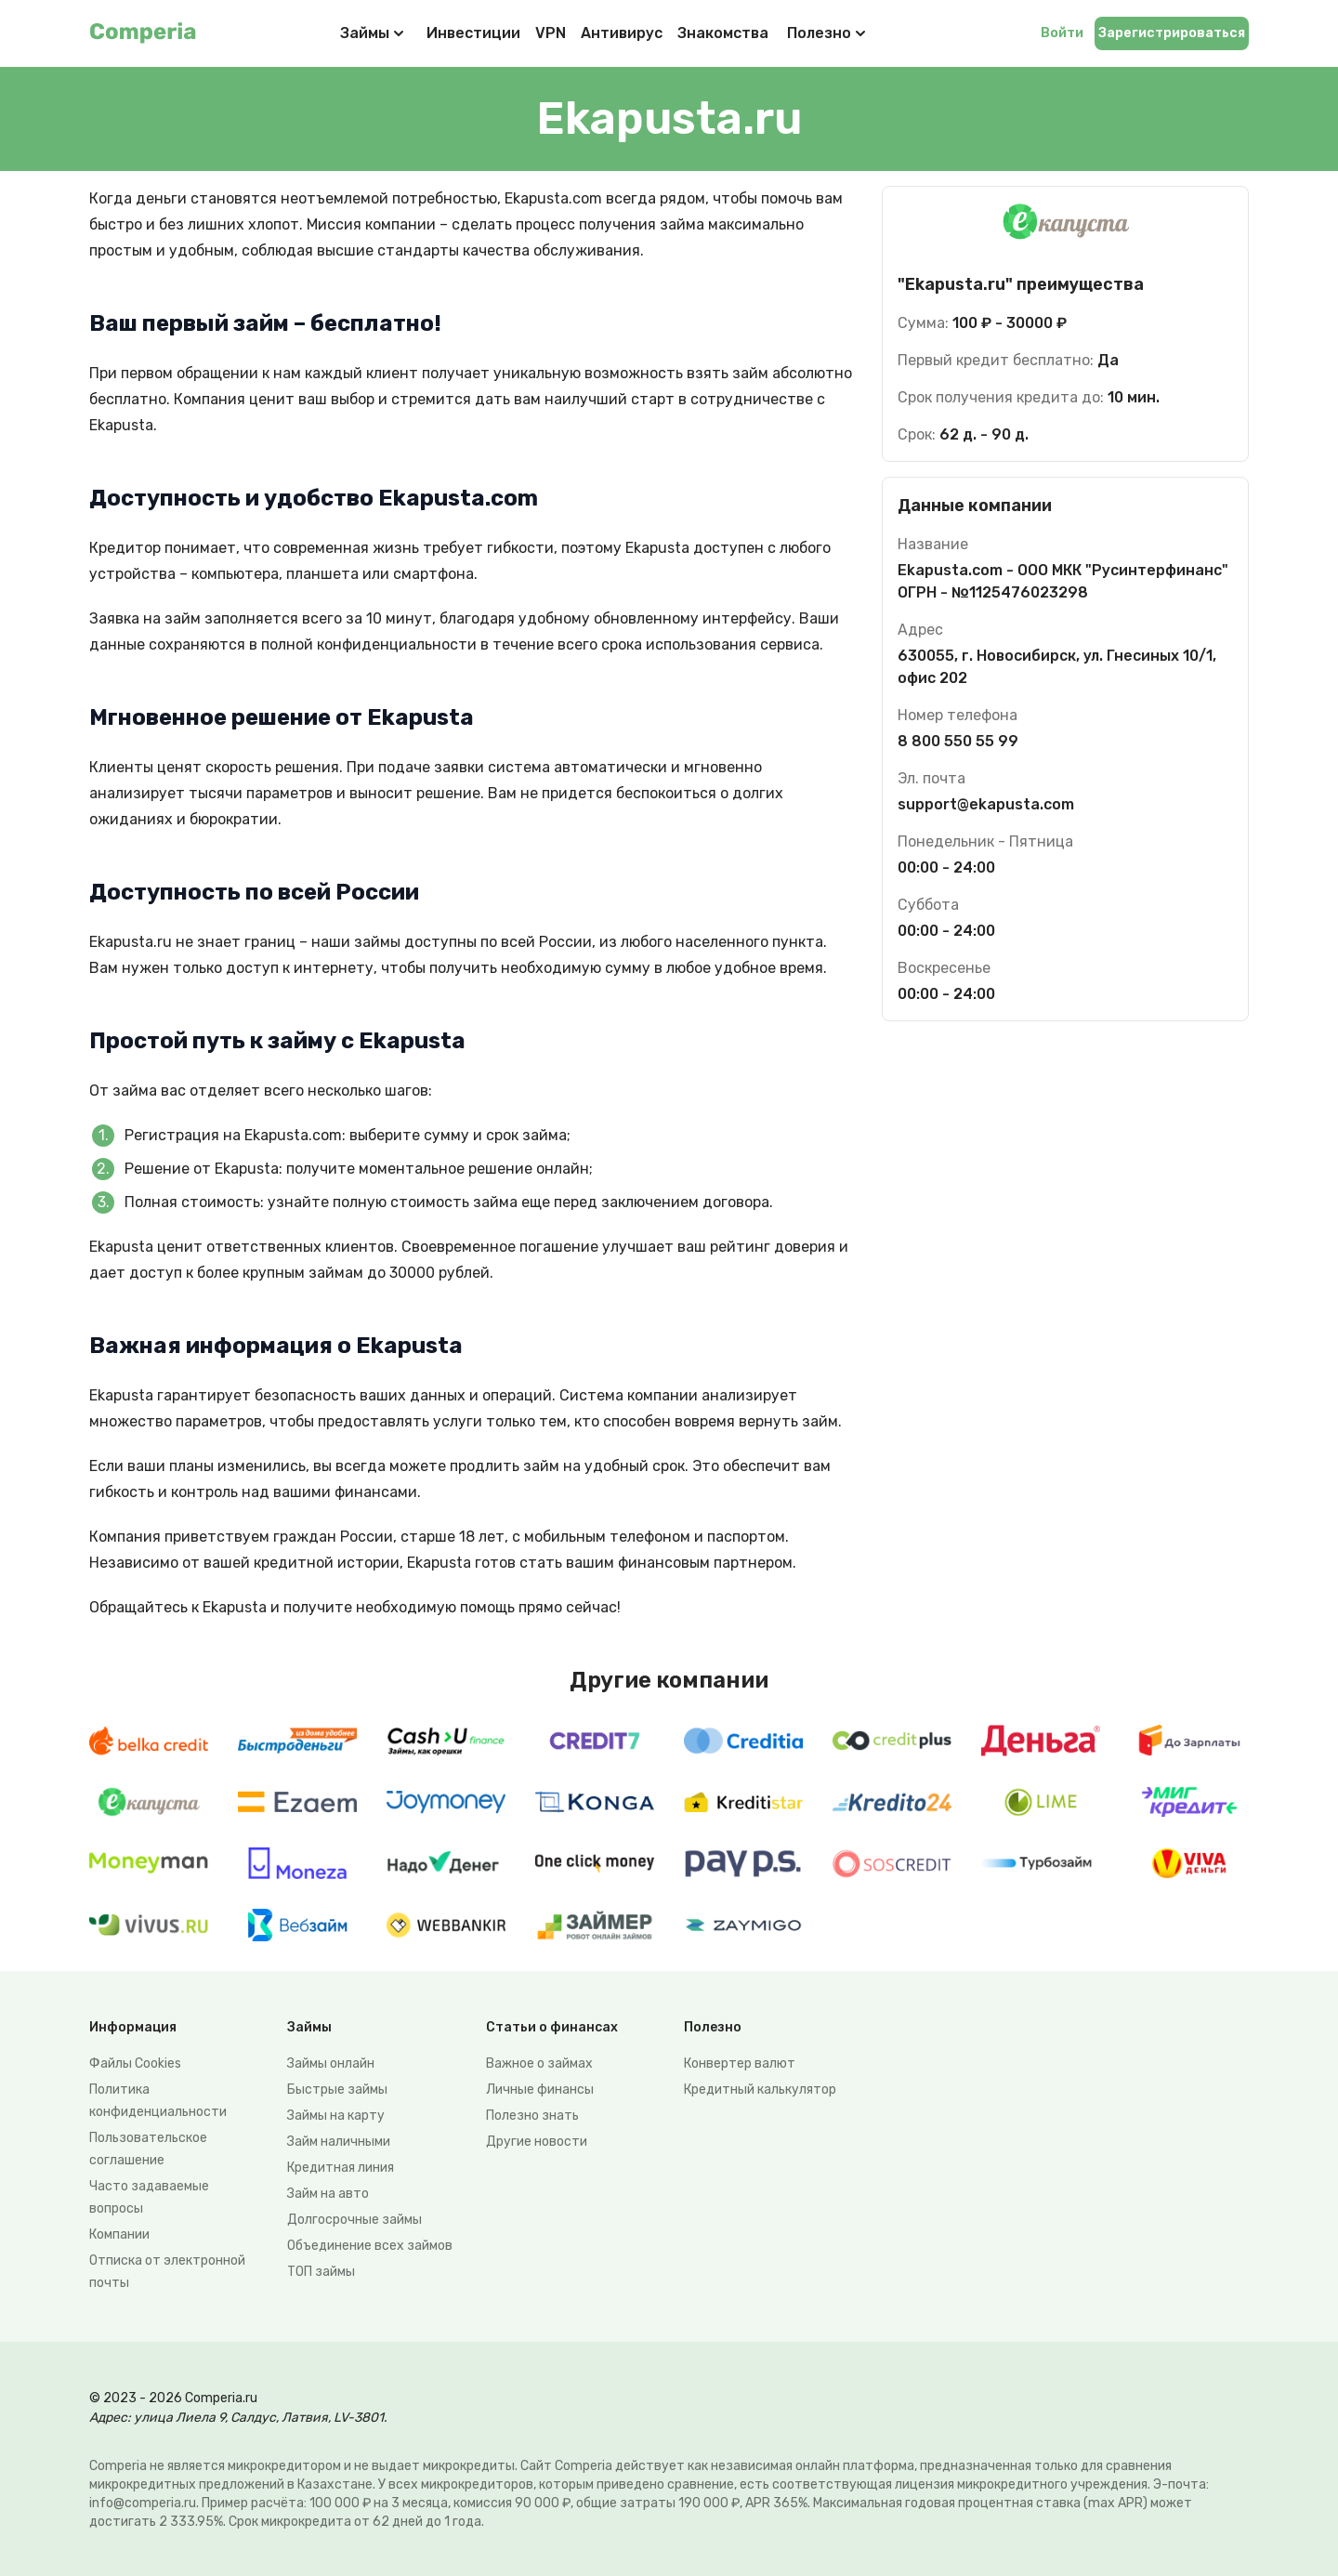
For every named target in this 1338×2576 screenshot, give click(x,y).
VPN (550, 33)
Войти (1062, 33)
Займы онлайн (330, 2063)
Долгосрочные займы (354, 2220)
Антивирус (621, 33)
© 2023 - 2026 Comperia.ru (173, 2398)
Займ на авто (328, 2193)
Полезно (828, 33)
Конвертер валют (739, 2063)
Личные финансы (540, 2089)
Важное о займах (539, 2063)
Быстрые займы (337, 2089)
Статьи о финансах (552, 2027)
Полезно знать (532, 2115)
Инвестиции (473, 33)
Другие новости (536, 2141)
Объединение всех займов (370, 2246)
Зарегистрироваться (1171, 33)
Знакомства (722, 33)
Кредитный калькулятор (760, 2089)
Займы (364, 33)
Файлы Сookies (135, 2063)
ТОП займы (321, 2272)
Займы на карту (336, 2115)
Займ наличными (338, 2141)
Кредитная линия (340, 2167)
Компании (119, 2234)
